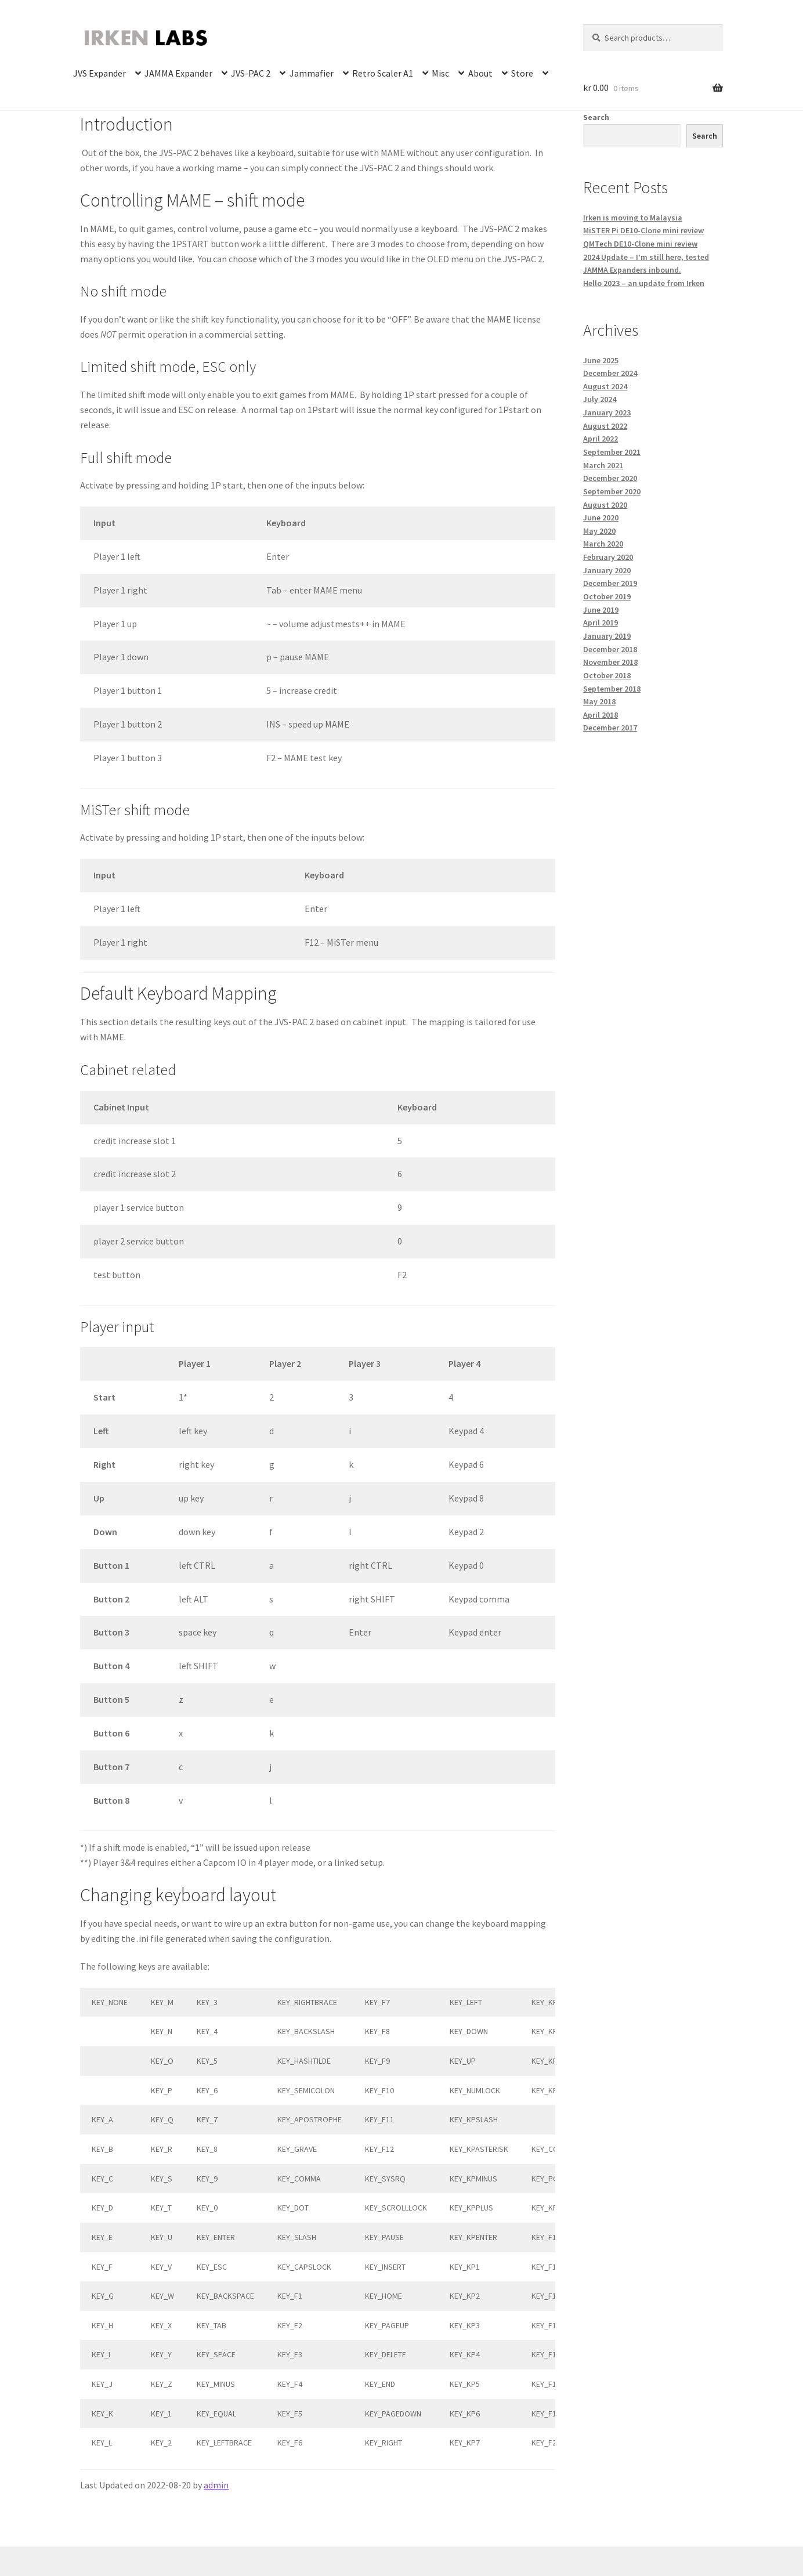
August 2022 (605, 426)
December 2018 (610, 649)
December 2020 (610, 478)
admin (216, 2485)
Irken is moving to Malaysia (632, 217)
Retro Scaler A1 (382, 73)
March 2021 (603, 465)
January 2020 (607, 570)
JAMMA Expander (178, 73)
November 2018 (610, 662)
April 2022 (600, 438)
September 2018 (612, 688)
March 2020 (603, 543)
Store (522, 73)
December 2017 (610, 727)
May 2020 (599, 531)
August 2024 (605, 386)
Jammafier (312, 73)
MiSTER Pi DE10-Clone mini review (643, 230)
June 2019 (600, 610)
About (480, 73)
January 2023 (607, 412)
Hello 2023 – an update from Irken (643, 283)
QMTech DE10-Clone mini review (640, 243)
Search (596, 117)
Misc (440, 73)
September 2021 (612, 452)
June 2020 (600, 517)
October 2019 (607, 596)
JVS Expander (99, 73)
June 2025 (600, 360)
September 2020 (612, 491)
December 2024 (610, 373)
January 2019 (607, 636)
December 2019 (610, 583)
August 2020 (605, 505)
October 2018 (607, 675)
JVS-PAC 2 (250, 73)
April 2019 (600, 622)
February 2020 (608, 557)
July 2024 (599, 399)
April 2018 (600, 715)
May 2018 (599, 701)
